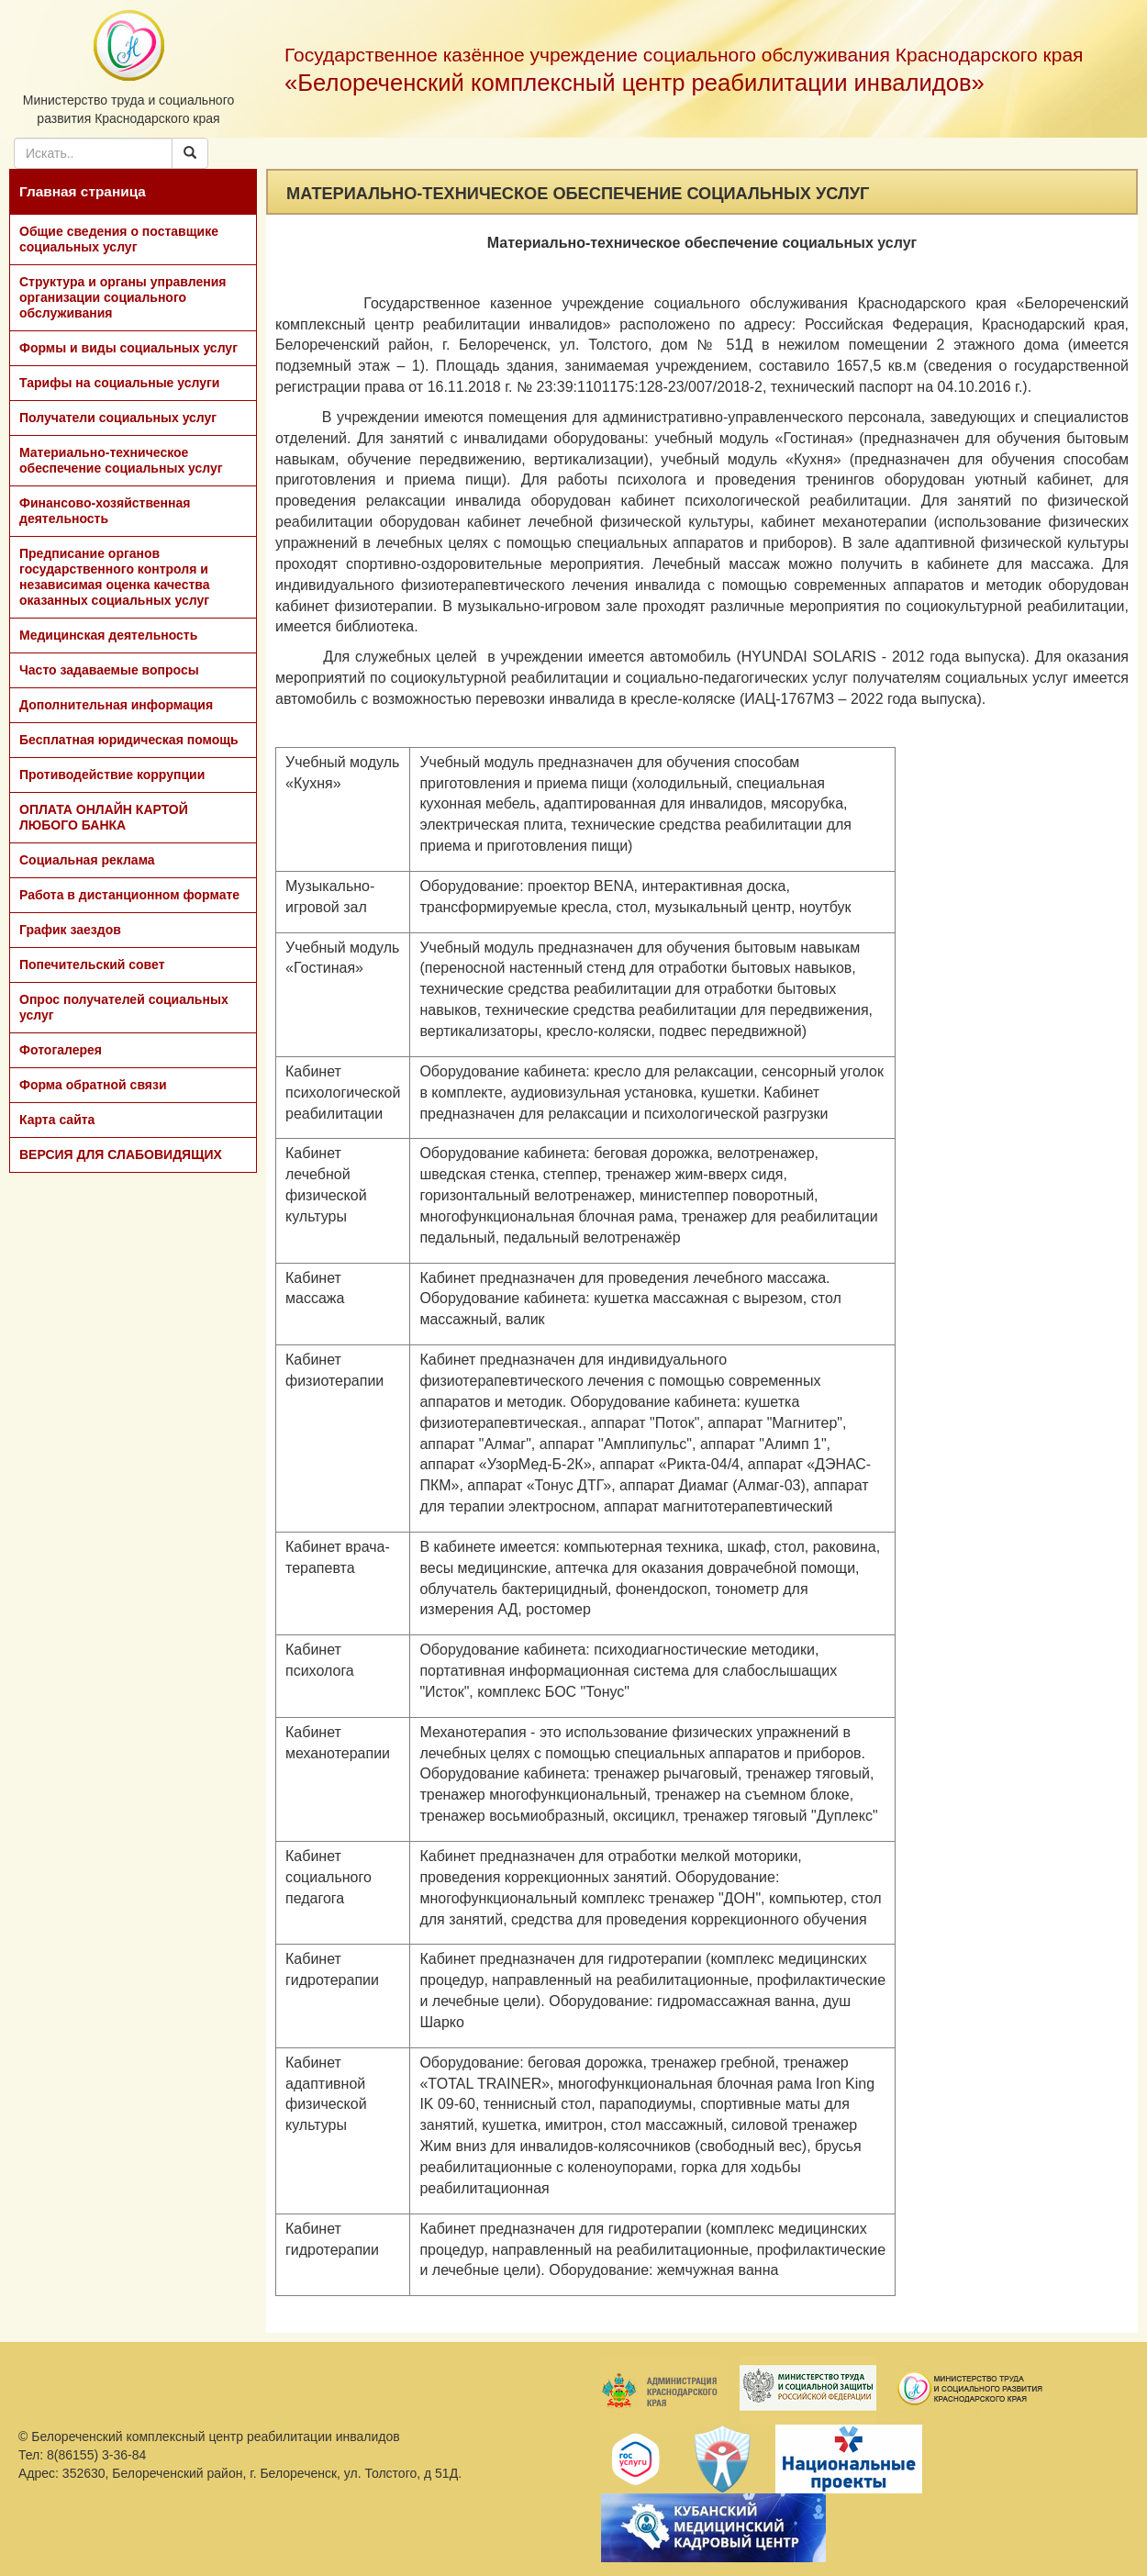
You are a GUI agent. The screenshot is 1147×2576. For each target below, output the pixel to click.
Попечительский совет (92, 964)
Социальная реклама (87, 860)
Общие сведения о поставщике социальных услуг (118, 239)
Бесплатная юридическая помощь (129, 739)
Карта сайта (57, 1119)
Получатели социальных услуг (118, 417)
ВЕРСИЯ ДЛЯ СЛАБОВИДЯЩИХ (120, 1154)
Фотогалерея (60, 1050)
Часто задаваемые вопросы (109, 670)
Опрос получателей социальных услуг (123, 1007)
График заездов (70, 929)
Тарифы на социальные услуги (119, 382)
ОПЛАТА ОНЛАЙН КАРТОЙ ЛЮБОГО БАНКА (103, 817)
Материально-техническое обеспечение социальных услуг (121, 460)
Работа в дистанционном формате (129, 894)
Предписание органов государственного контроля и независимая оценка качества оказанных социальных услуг (114, 577)
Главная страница (82, 191)
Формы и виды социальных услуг (128, 347)
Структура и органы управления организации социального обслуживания (122, 297)
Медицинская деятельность (108, 635)
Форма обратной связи (93, 1084)
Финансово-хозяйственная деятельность (104, 511)
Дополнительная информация (116, 704)
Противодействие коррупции (112, 774)
